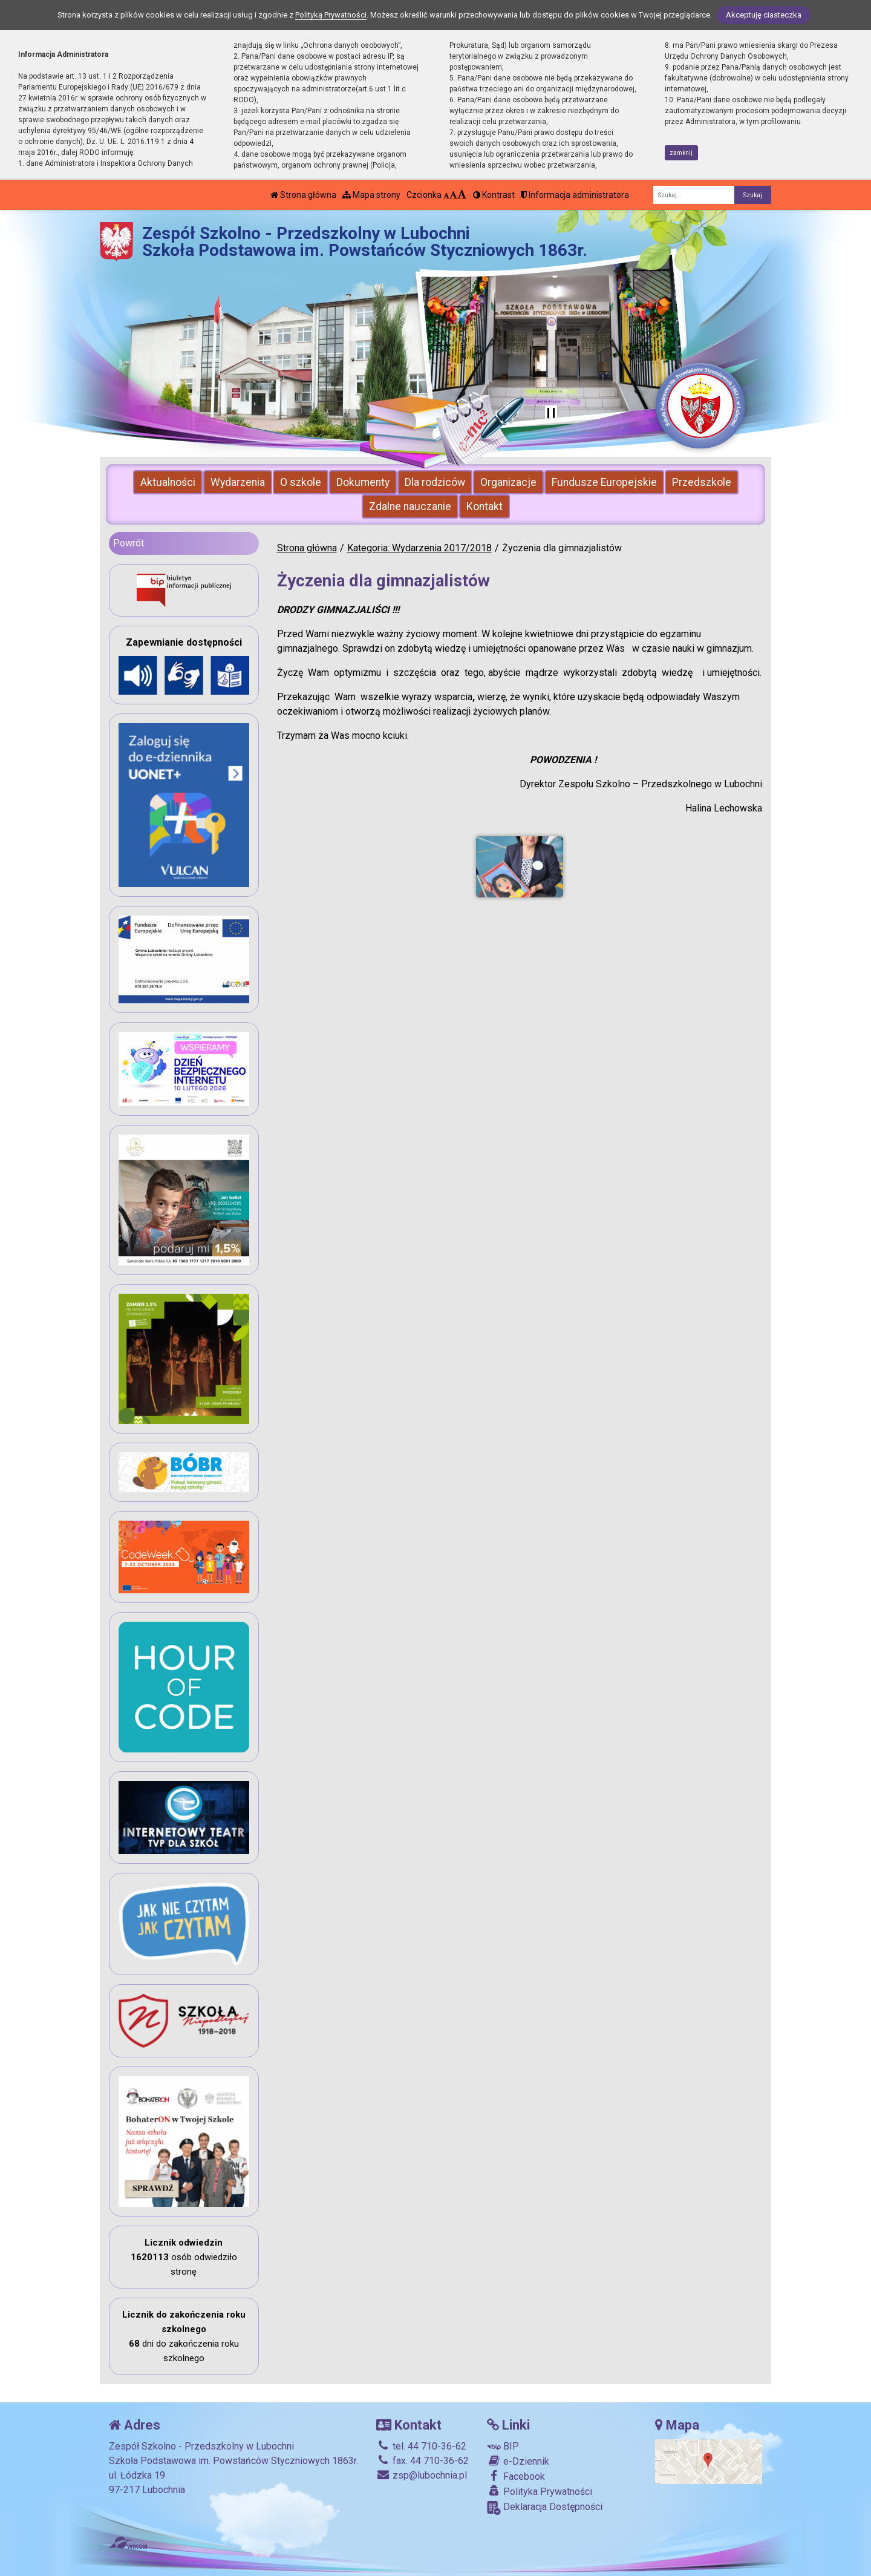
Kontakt (484, 506)
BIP (503, 2446)
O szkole (300, 482)
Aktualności (167, 482)
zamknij (681, 152)
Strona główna (303, 195)
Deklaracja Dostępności (544, 2508)
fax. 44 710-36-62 (422, 2460)
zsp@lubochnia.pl (421, 2475)
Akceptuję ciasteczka (763, 14)
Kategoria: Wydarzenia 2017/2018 (419, 548)
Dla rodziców (435, 482)
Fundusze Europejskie (604, 482)
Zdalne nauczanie (410, 506)
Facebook (516, 2476)
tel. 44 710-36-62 (421, 2446)
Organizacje (508, 482)
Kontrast (494, 195)
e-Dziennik (518, 2461)
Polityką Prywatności (331, 14)
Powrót (128, 543)
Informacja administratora (575, 195)
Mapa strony (371, 195)
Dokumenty (363, 482)
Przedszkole (701, 482)
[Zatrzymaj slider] (551, 414)
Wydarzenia (237, 482)
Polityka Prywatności (539, 2491)
